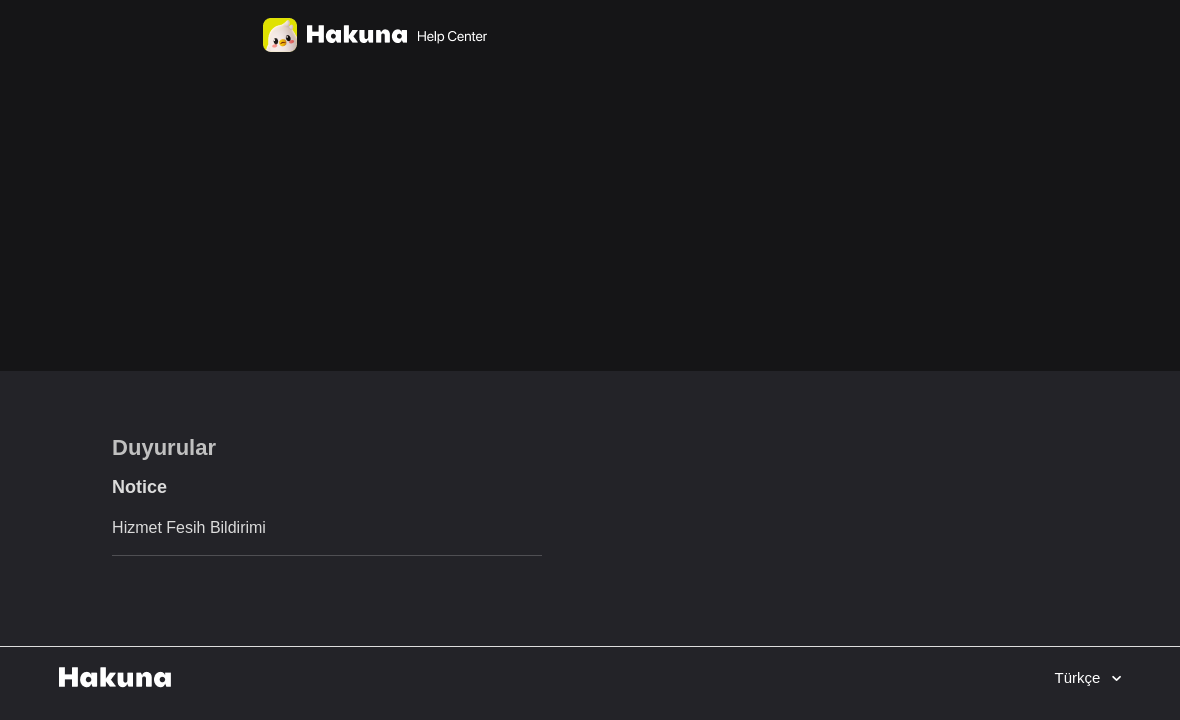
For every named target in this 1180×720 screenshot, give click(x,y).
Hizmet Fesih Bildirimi (189, 527)
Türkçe (1079, 677)
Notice (139, 487)
